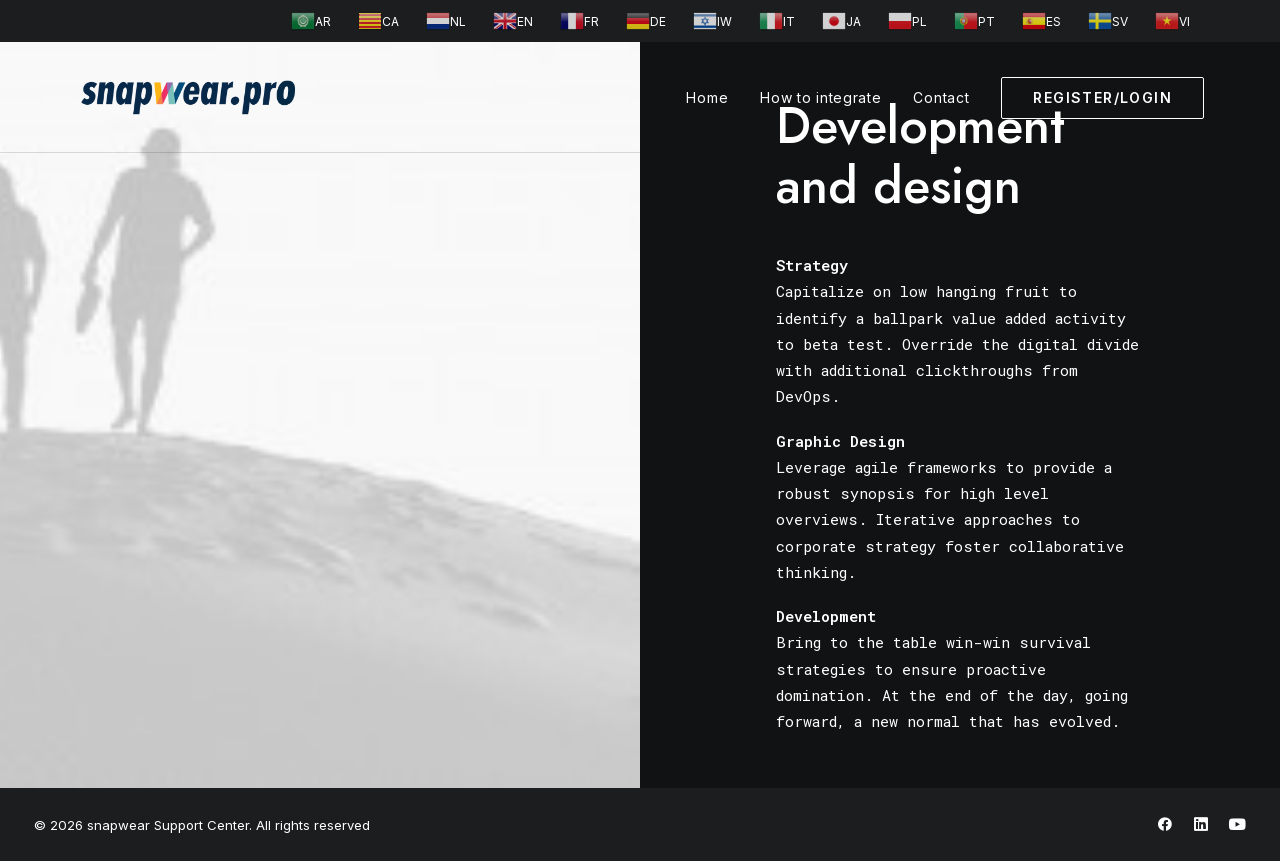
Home (707, 97)
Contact (941, 97)
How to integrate (820, 97)
